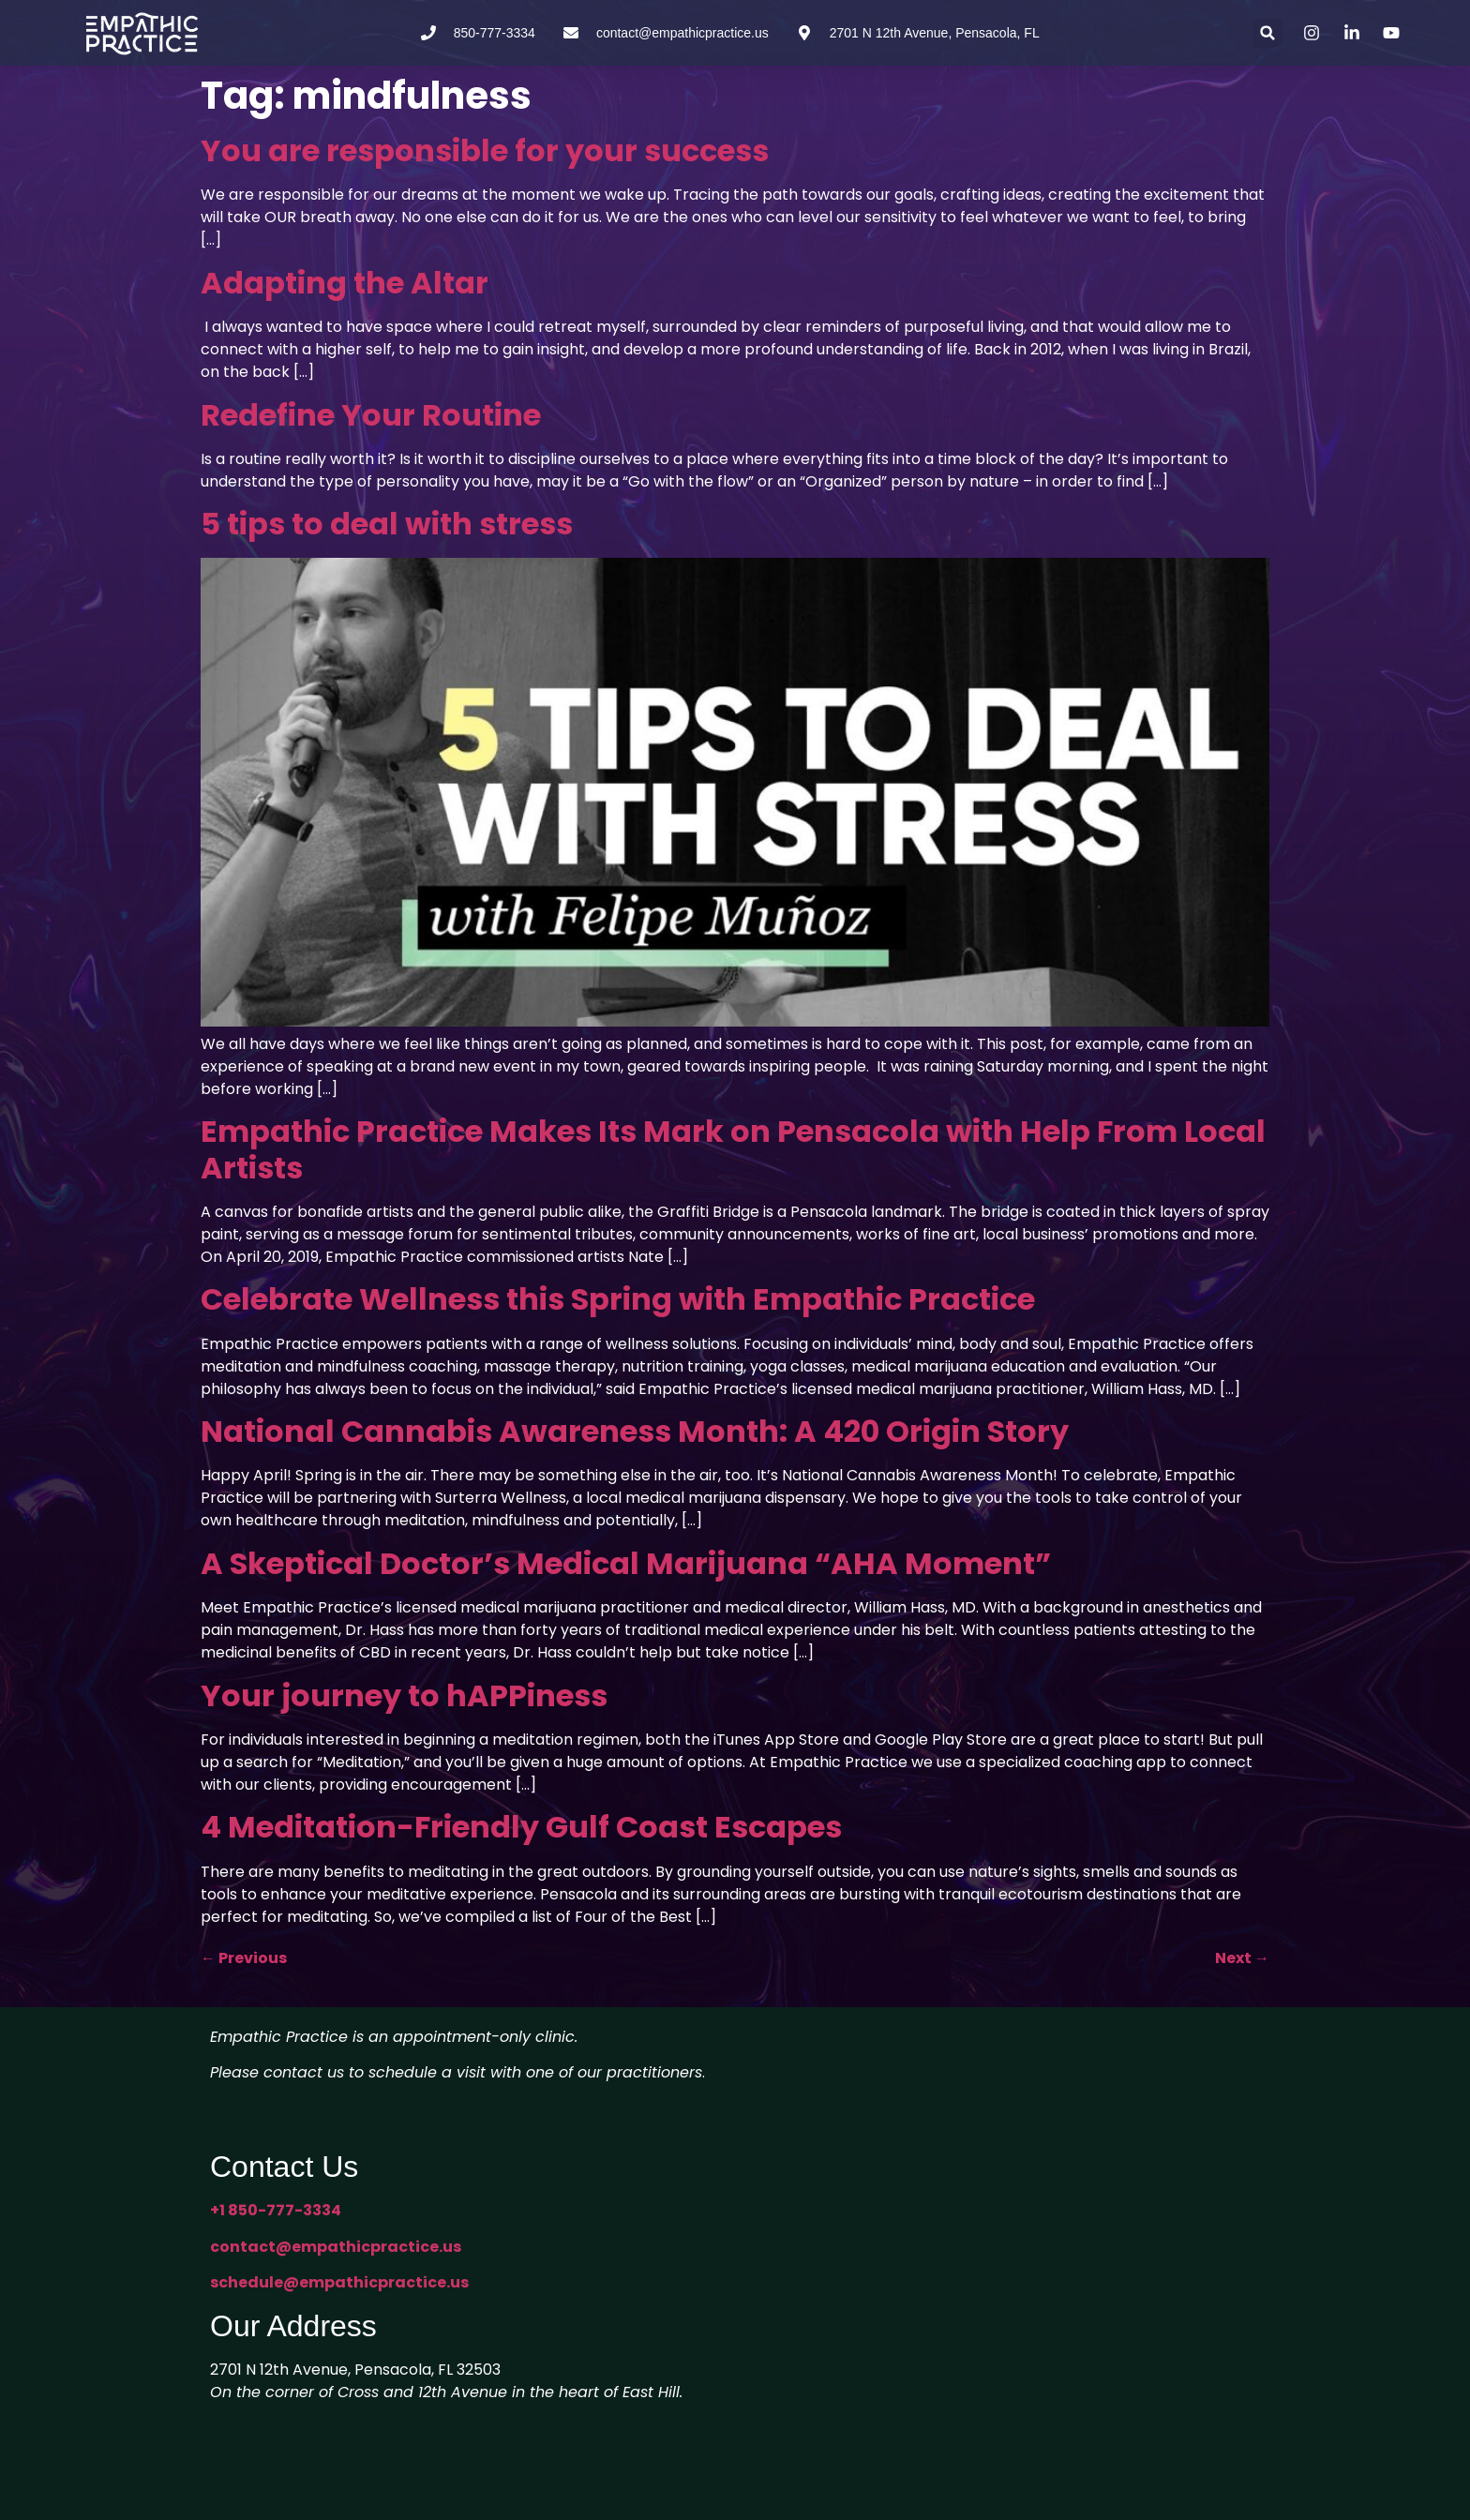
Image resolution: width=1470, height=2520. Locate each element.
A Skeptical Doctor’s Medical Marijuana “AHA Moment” (626, 1563)
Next (1242, 1958)
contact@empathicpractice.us (335, 2247)
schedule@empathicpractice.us (339, 2282)
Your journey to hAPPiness (404, 1695)
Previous (244, 1958)
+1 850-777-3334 (275, 2210)
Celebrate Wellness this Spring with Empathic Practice (618, 1299)
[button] (1267, 33)
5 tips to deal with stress (387, 523)
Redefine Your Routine (371, 415)
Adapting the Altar (344, 283)
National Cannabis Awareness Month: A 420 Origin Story (635, 1431)
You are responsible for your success (485, 150)
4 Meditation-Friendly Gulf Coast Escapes (521, 1827)
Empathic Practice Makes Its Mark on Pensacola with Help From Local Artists (733, 1149)
